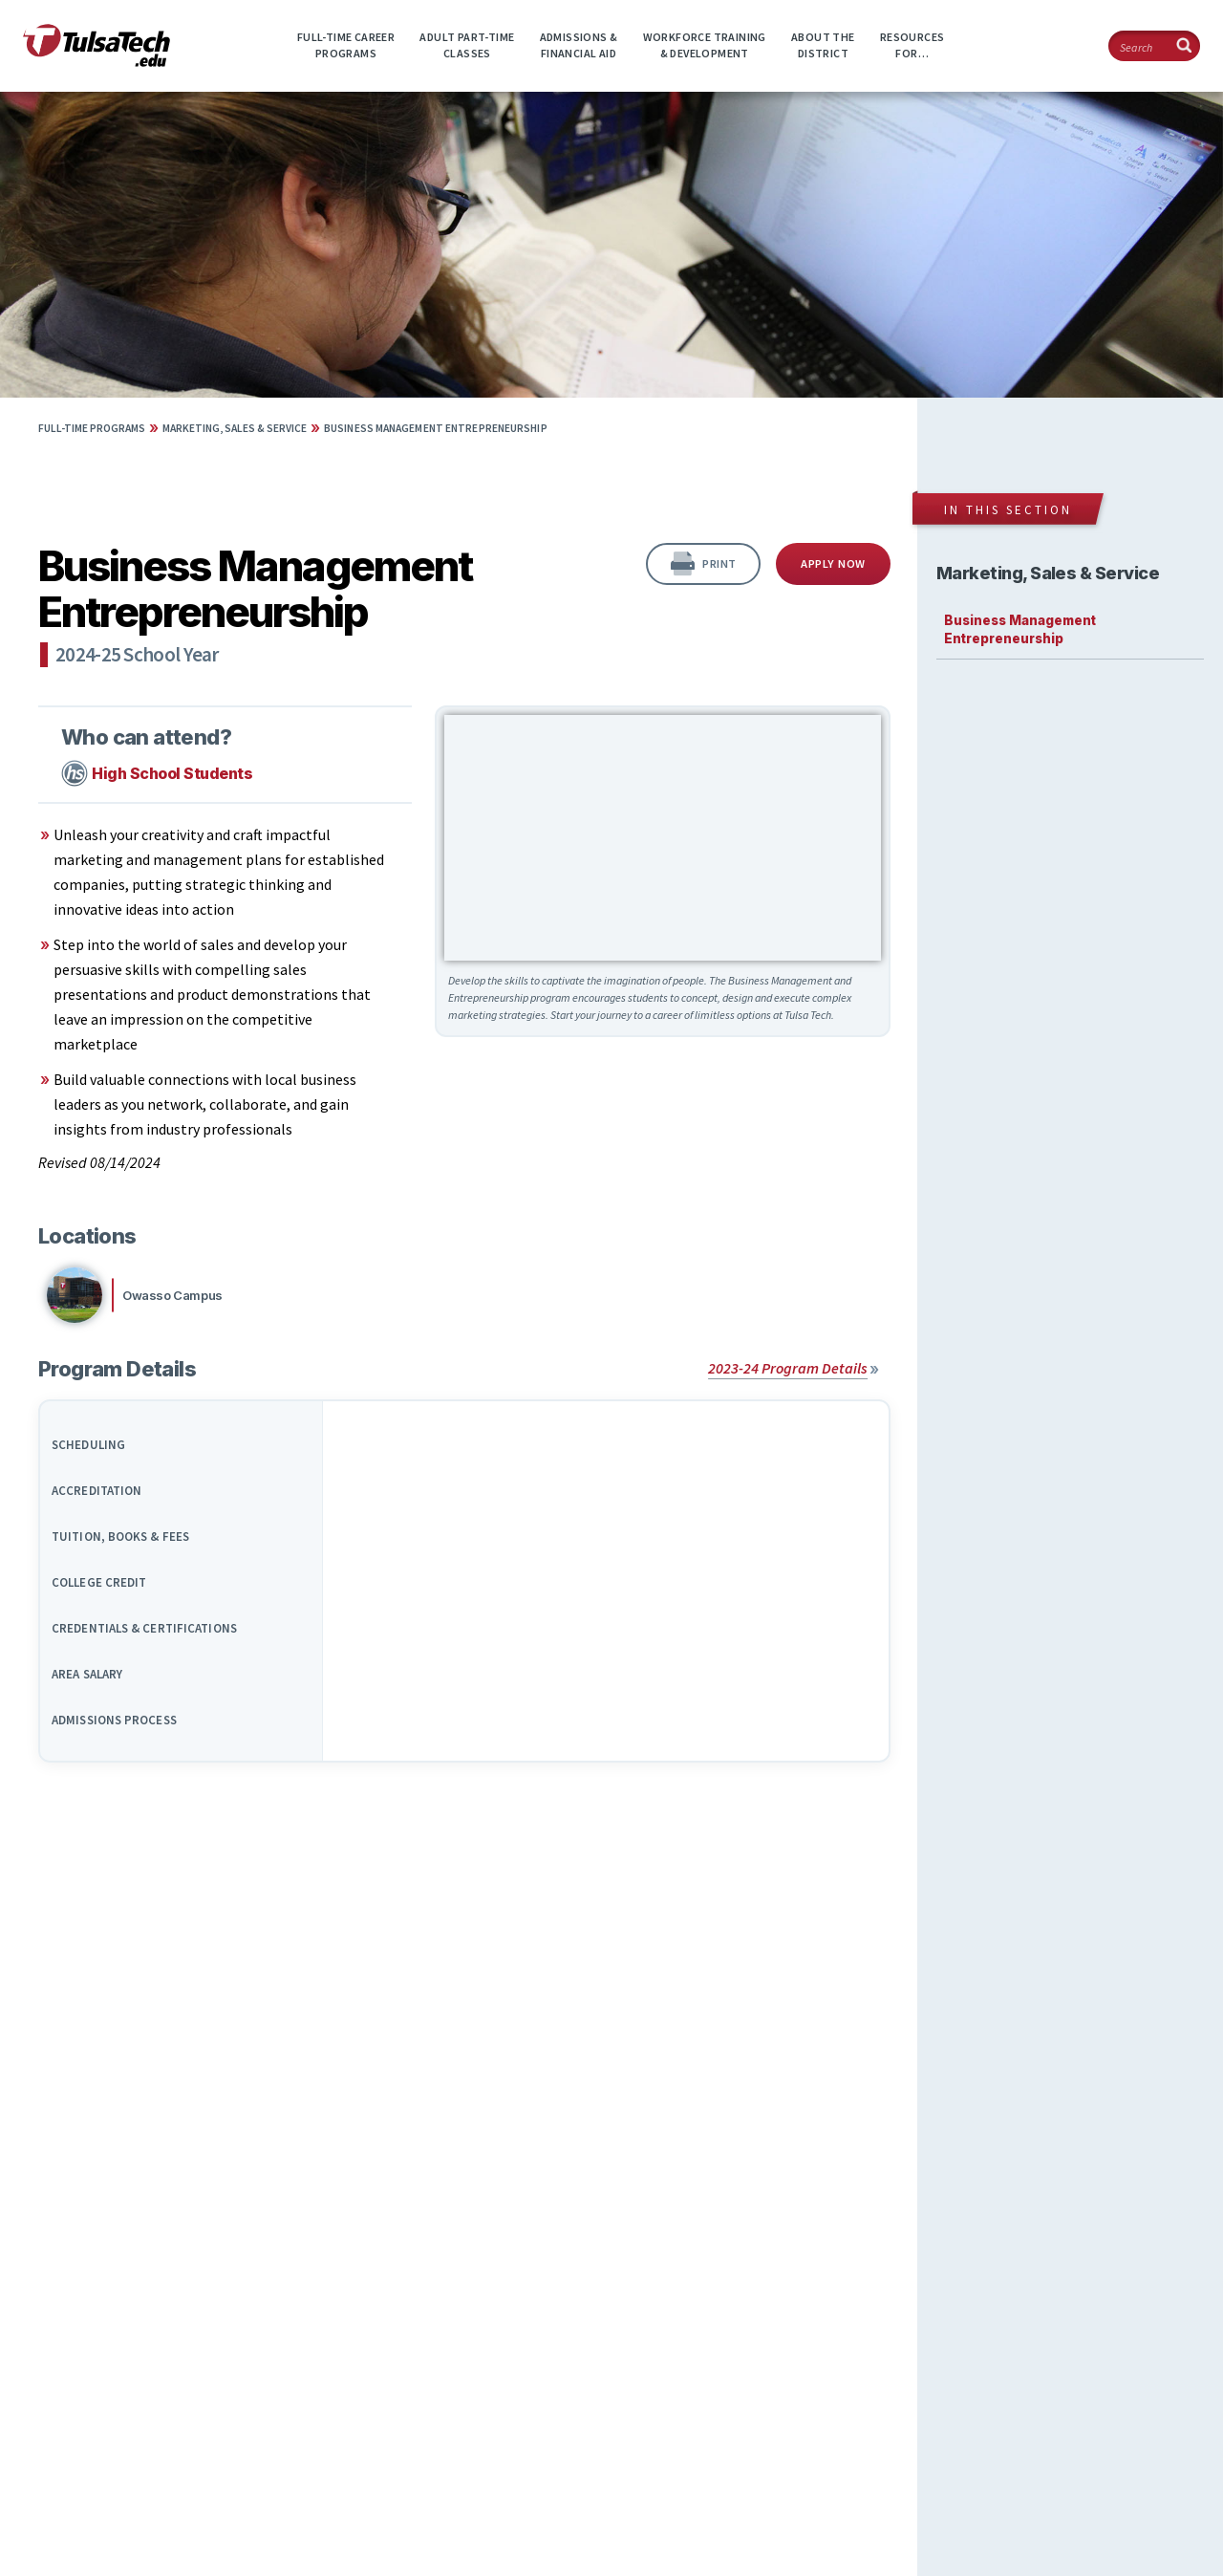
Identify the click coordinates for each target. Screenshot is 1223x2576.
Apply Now (833, 563)
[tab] (181, 1438)
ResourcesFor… (912, 45)
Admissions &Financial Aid (579, 45)
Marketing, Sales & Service (234, 428)
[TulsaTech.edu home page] (96, 61)
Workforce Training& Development (704, 45)
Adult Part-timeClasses (466, 45)
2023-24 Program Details (788, 1367)
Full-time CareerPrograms (346, 45)
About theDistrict (823, 45)
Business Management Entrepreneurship (435, 428)
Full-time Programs (91, 428)
